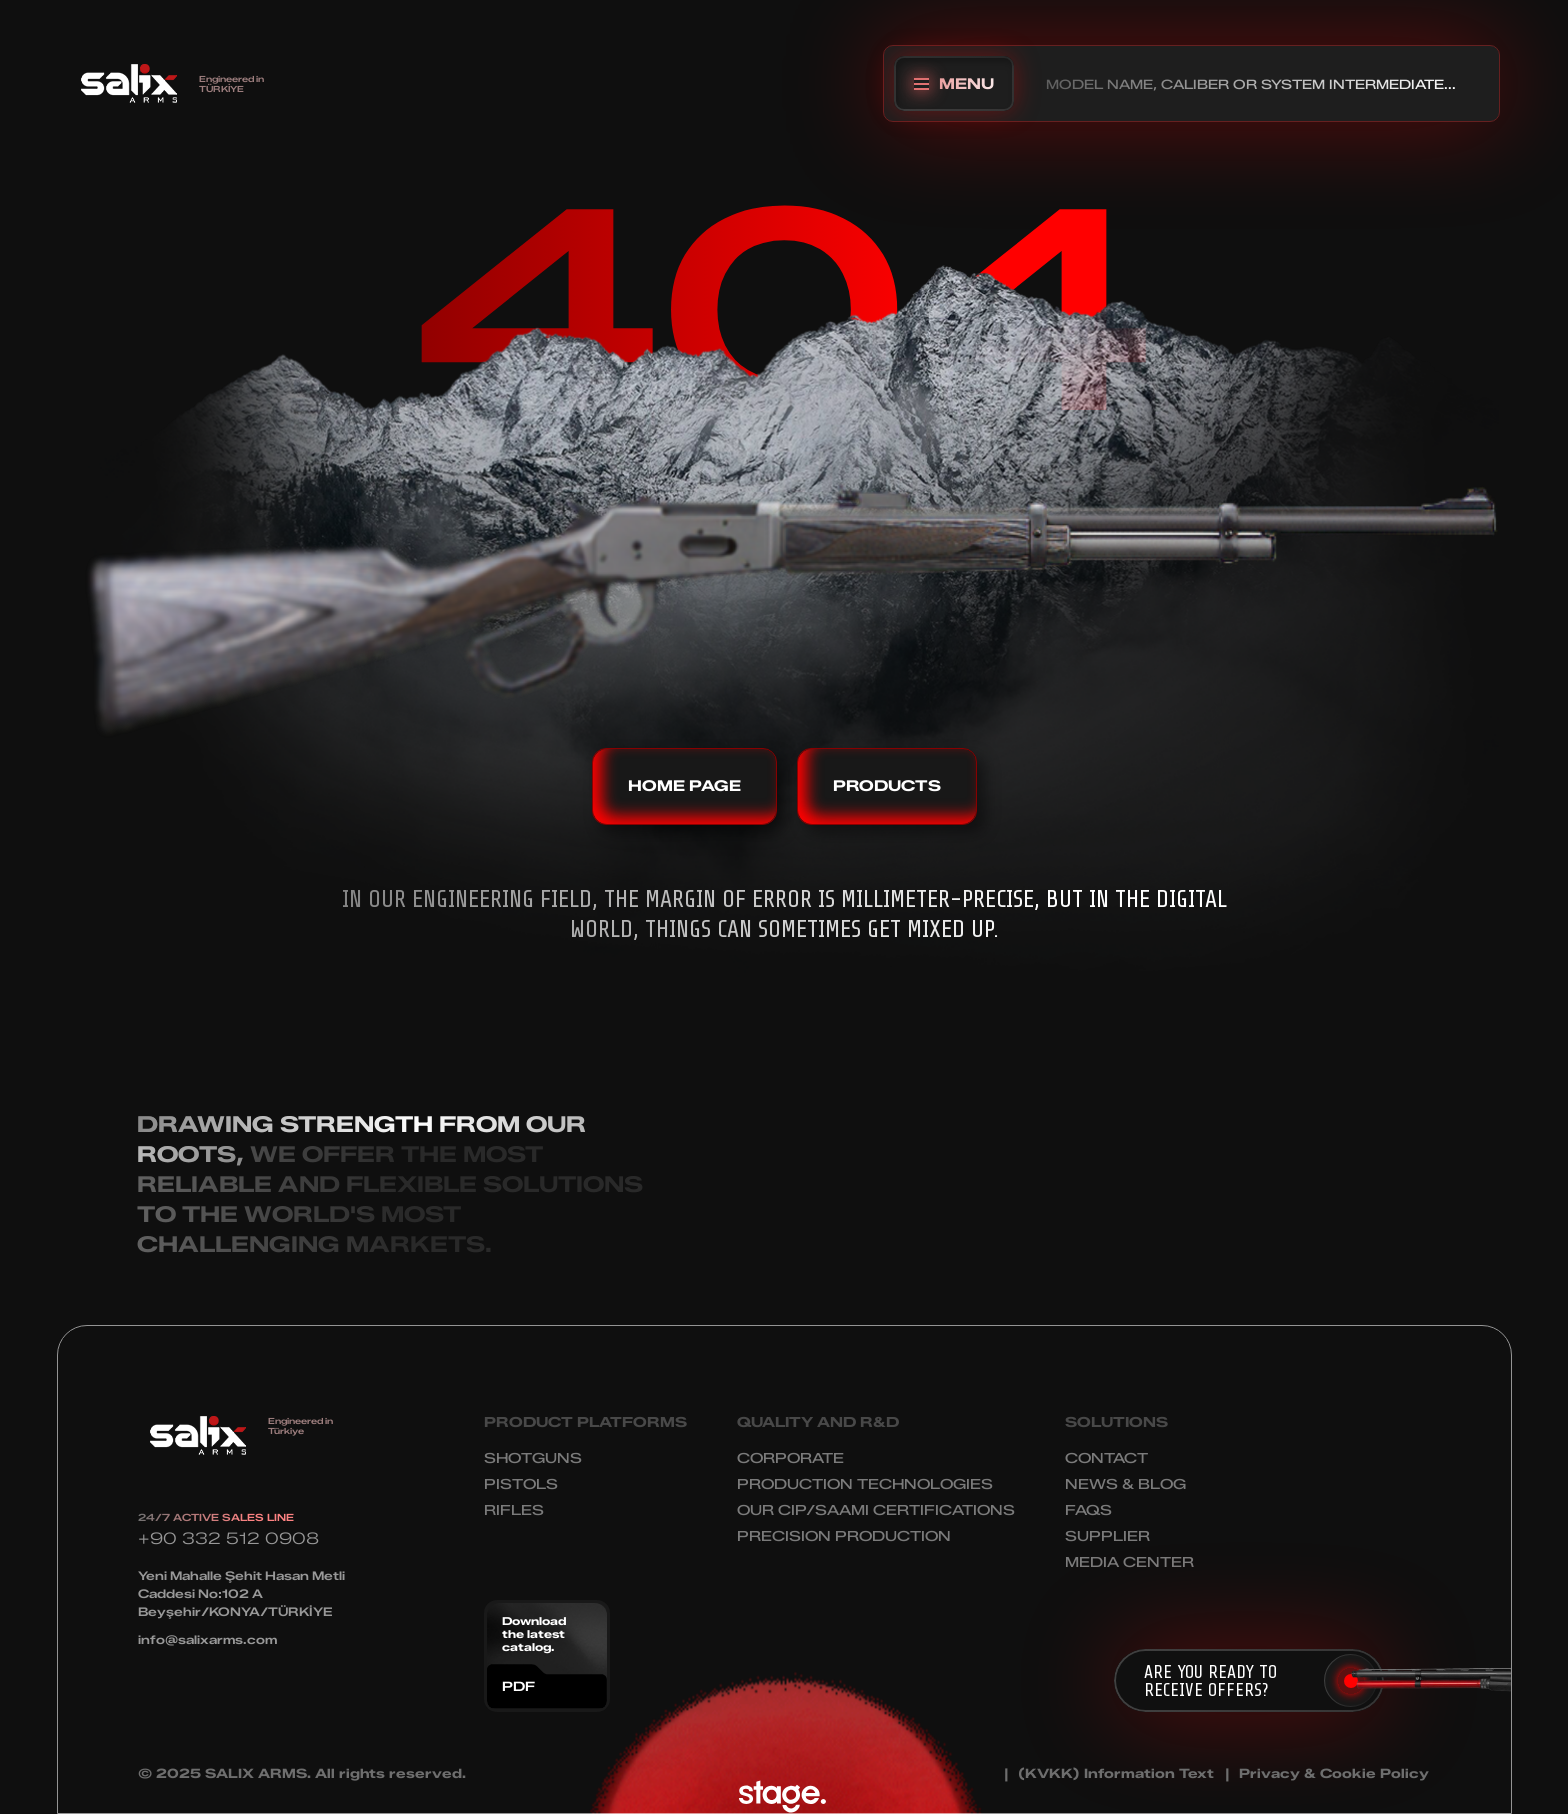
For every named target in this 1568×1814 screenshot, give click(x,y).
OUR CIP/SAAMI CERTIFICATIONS (876, 1510)
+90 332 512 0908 (228, 1538)
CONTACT (1106, 1458)
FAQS (1088, 1510)
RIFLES (514, 1510)
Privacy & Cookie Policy (1334, 1773)
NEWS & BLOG (1125, 1484)
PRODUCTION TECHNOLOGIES (865, 1484)
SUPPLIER (1107, 1536)
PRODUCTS (887, 786)
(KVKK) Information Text (1116, 1773)
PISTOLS (521, 1484)
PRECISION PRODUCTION (844, 1536)
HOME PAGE (684, 786)
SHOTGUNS (533, 1458)
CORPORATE (790, 1458)
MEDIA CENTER (1129, 1562)
